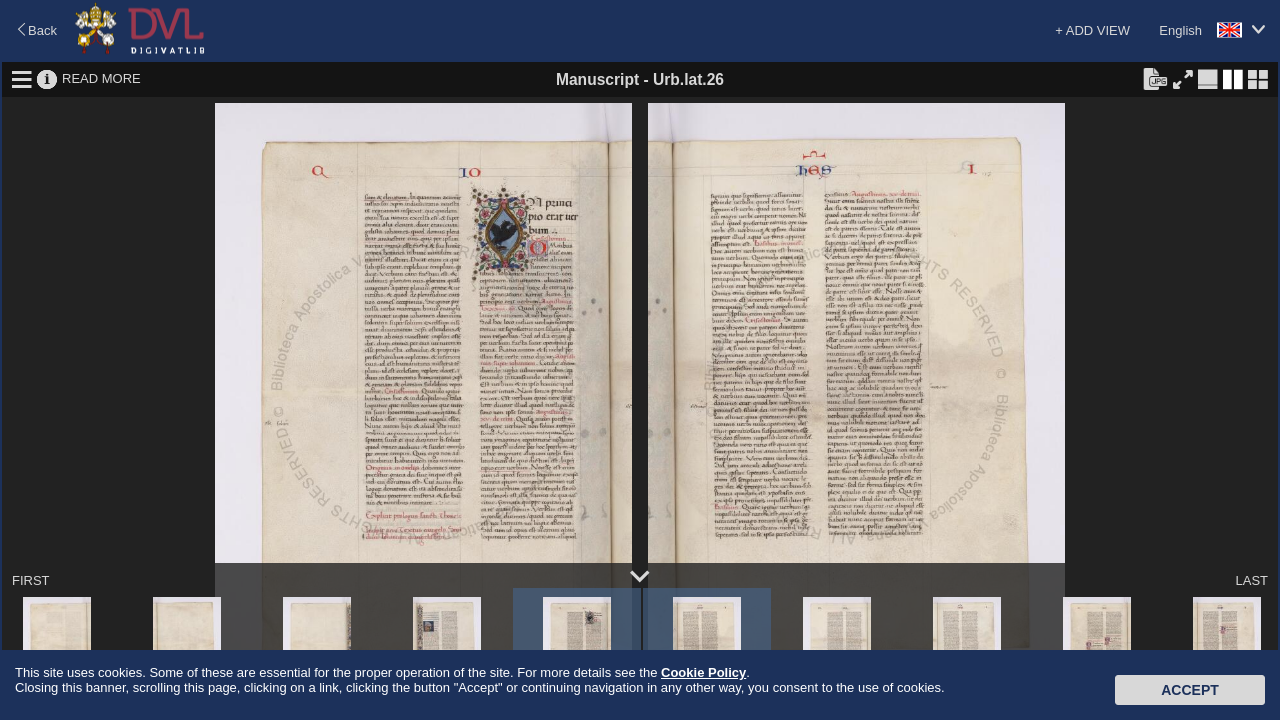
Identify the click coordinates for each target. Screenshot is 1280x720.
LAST (1251, 580)
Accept (1190, 690)
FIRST (31, 580)
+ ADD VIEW (1092, 30)
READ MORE (101, 78)
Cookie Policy (703, 672)
